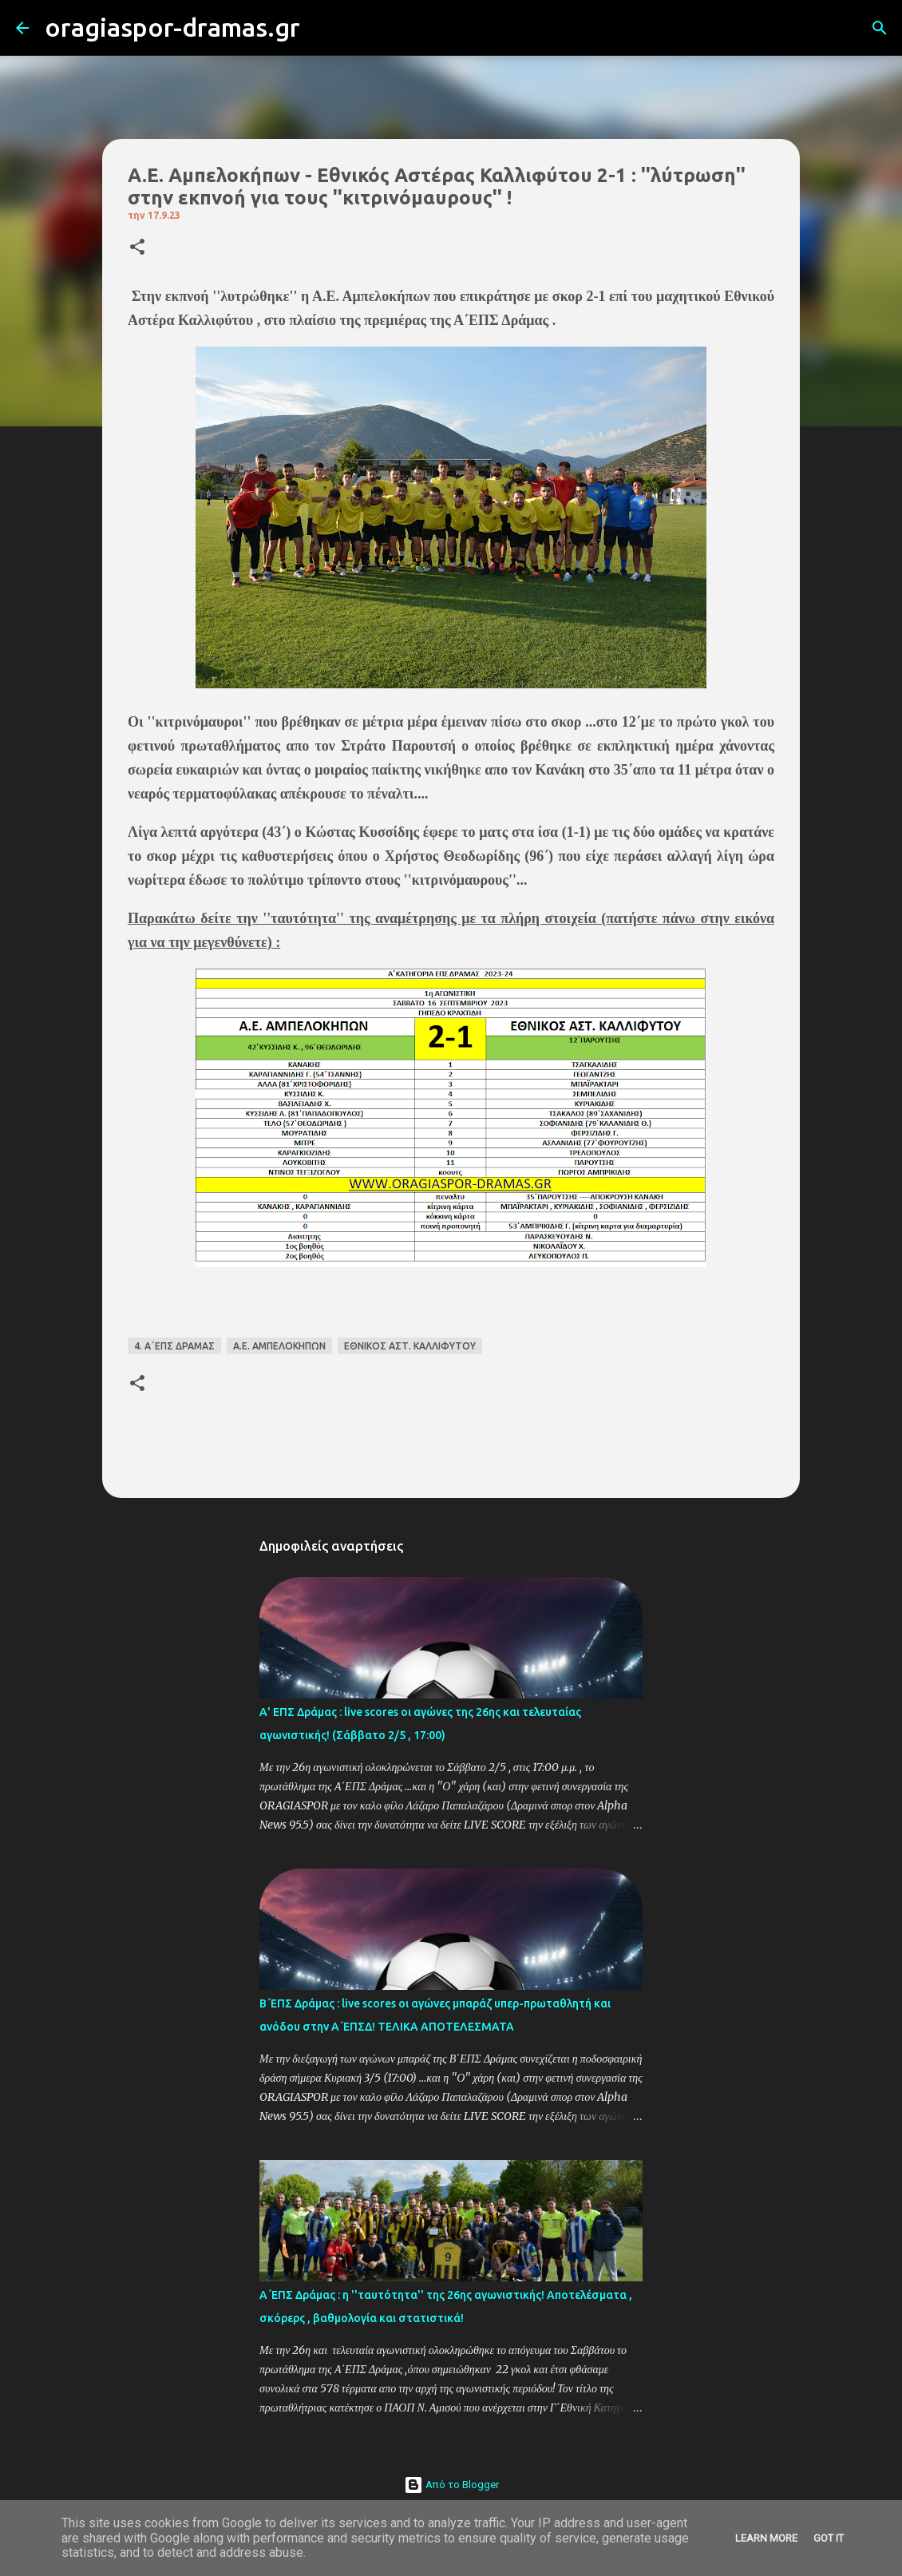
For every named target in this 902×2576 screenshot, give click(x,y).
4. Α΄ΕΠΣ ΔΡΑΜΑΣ (174, 1346)
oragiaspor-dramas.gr (172, 27)
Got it (828, 2538)
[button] (137, 248)
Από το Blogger (451, 2485)
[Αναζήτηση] (322, 28)
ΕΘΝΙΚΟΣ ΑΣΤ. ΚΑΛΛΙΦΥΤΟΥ (410, 1346)
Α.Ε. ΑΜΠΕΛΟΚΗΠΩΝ (279, 1346)
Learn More (766, 2538)
